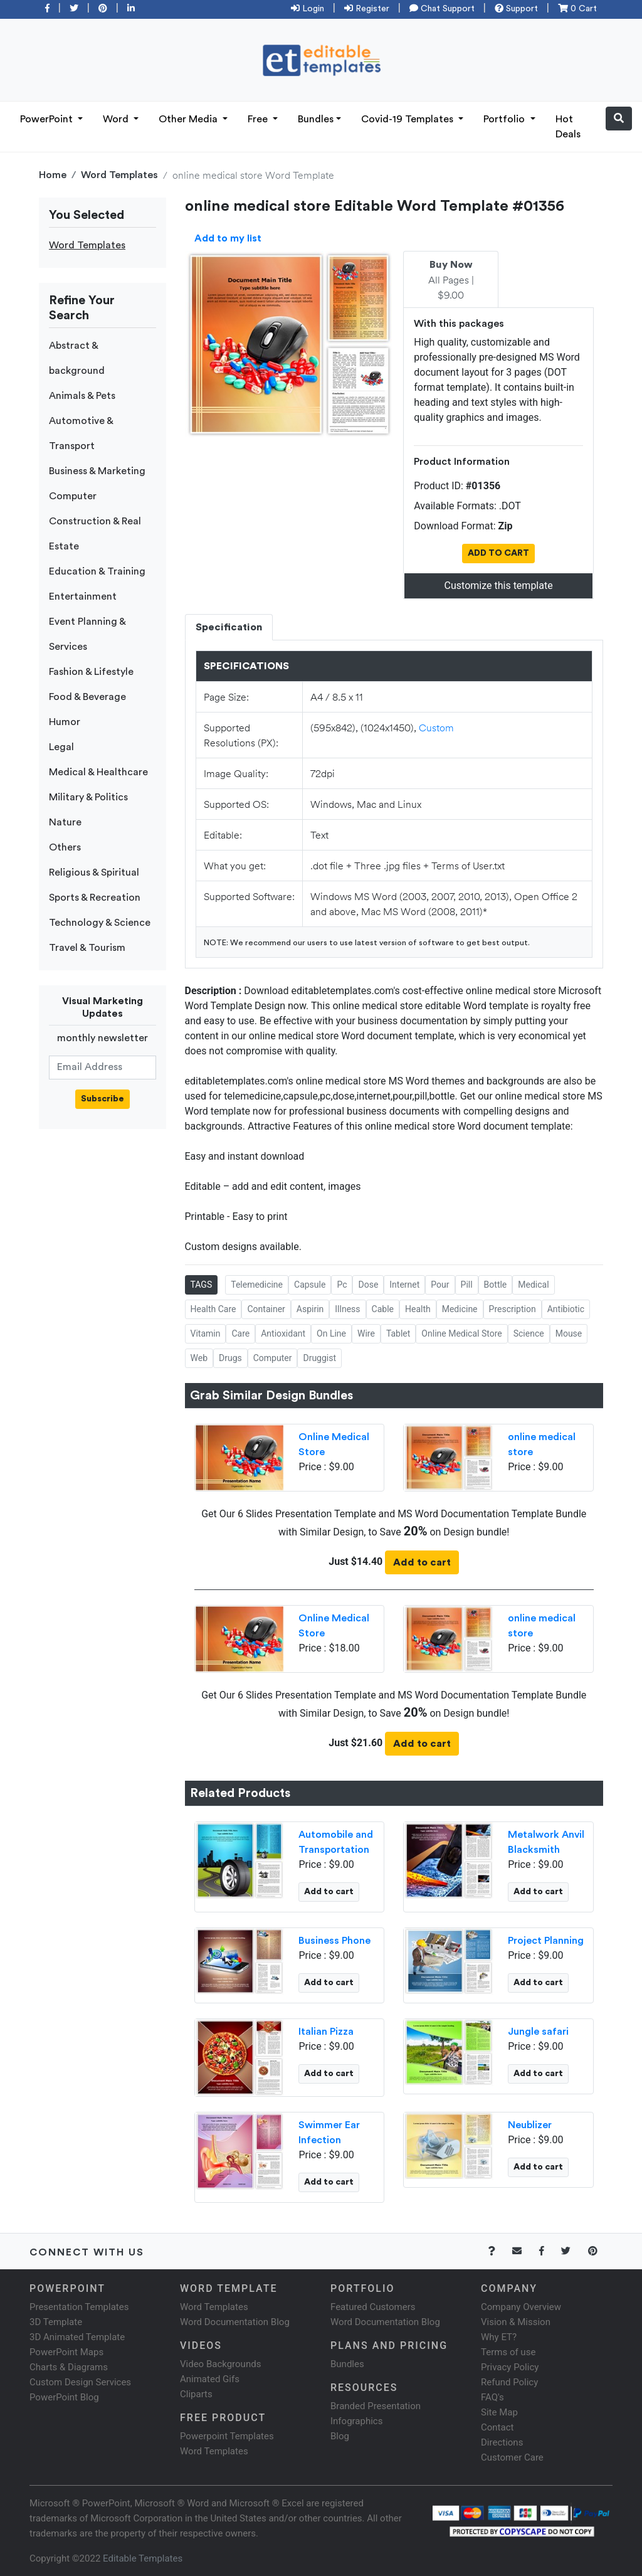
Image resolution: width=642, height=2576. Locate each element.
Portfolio (505, 119)
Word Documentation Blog (235, 2322)
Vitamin (206, 1333)
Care (240, 1333)
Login (307, 8)
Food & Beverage (87, 697)
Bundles (316, 119)
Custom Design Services (80, 2382)
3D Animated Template (77, 2337)
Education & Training (97, 571)
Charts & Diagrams (68, 2367)
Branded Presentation (375, 2406)
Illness (347, 1309)
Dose (368, 1285)
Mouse (568, 1333)
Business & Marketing (97, 471)
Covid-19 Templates (408, 119)
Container (266, 1309)
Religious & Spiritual (94, 872)
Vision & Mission (515, 2322)
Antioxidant (283, 1333)
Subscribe (102, 1099)
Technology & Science (99, 923)
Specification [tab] (229, 627)
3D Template (55, 2322)
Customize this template (499, 585)
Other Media (189, 119)
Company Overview (521, 2307)
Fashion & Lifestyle (91, 672)
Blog (339, 2436)
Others (65, 847)
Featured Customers (373, 2307)
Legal (61, 747)
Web (199, 1358)
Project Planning (546, 1941)
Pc (342, 1285)
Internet (404, 1285)
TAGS (202, 1285)
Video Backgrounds (220, 2364)
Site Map (499, 2412)
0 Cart (577, 8)
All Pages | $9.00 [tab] (451, 280)
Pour (440, 1285)
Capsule (309, 1285)
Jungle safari (538, 2032)
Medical (533, 1285)
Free (259, 119)
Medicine (460, 1309)
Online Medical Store (461, 1333)
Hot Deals (568, 126)
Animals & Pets (82, 396)
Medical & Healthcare (98, 772)
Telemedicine (257, 1285)
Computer (73, 496)
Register (366, 8)
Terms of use (508, 2352)
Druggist (319, 1358)
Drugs (230, 1358)
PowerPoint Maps (66, 2352)
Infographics (356, 2421)
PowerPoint (47, 119)
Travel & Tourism (87, 948)
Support (516, 8)
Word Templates (119, 175)
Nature (65, 822)
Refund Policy (509, 2382)
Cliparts (196, 2394)
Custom (436, 727)
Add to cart (422, 1562)
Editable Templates (142, 2558)
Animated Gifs (209, 2379)
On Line (331, 1333)
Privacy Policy (510, 2367)
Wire (366, 1333)
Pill (467, 1285)
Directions (502, 2442)
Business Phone (334, 1941)
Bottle (495, 1285)
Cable (383, 1309)
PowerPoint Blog (64, 2397)
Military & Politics (88, 797)
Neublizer (530, 2125)
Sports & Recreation (94, 898)
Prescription (512, 1309)
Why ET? (499, 2337)
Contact (497, 2427)
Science (528, 1333)
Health (418, 1309)
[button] (619, 118)
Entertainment (83, 596)
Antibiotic (565, 1309)
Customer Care (512, 2457)
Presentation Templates (79, 2307)
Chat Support (442, 8)
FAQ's (492, 2397)
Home (52, 175)
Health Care (213, 1309)
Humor (64, 722)
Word (117, 119)
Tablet (398, 1333)
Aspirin (310, 1309)
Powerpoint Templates (227, 2436)
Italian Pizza (326, 2032)
